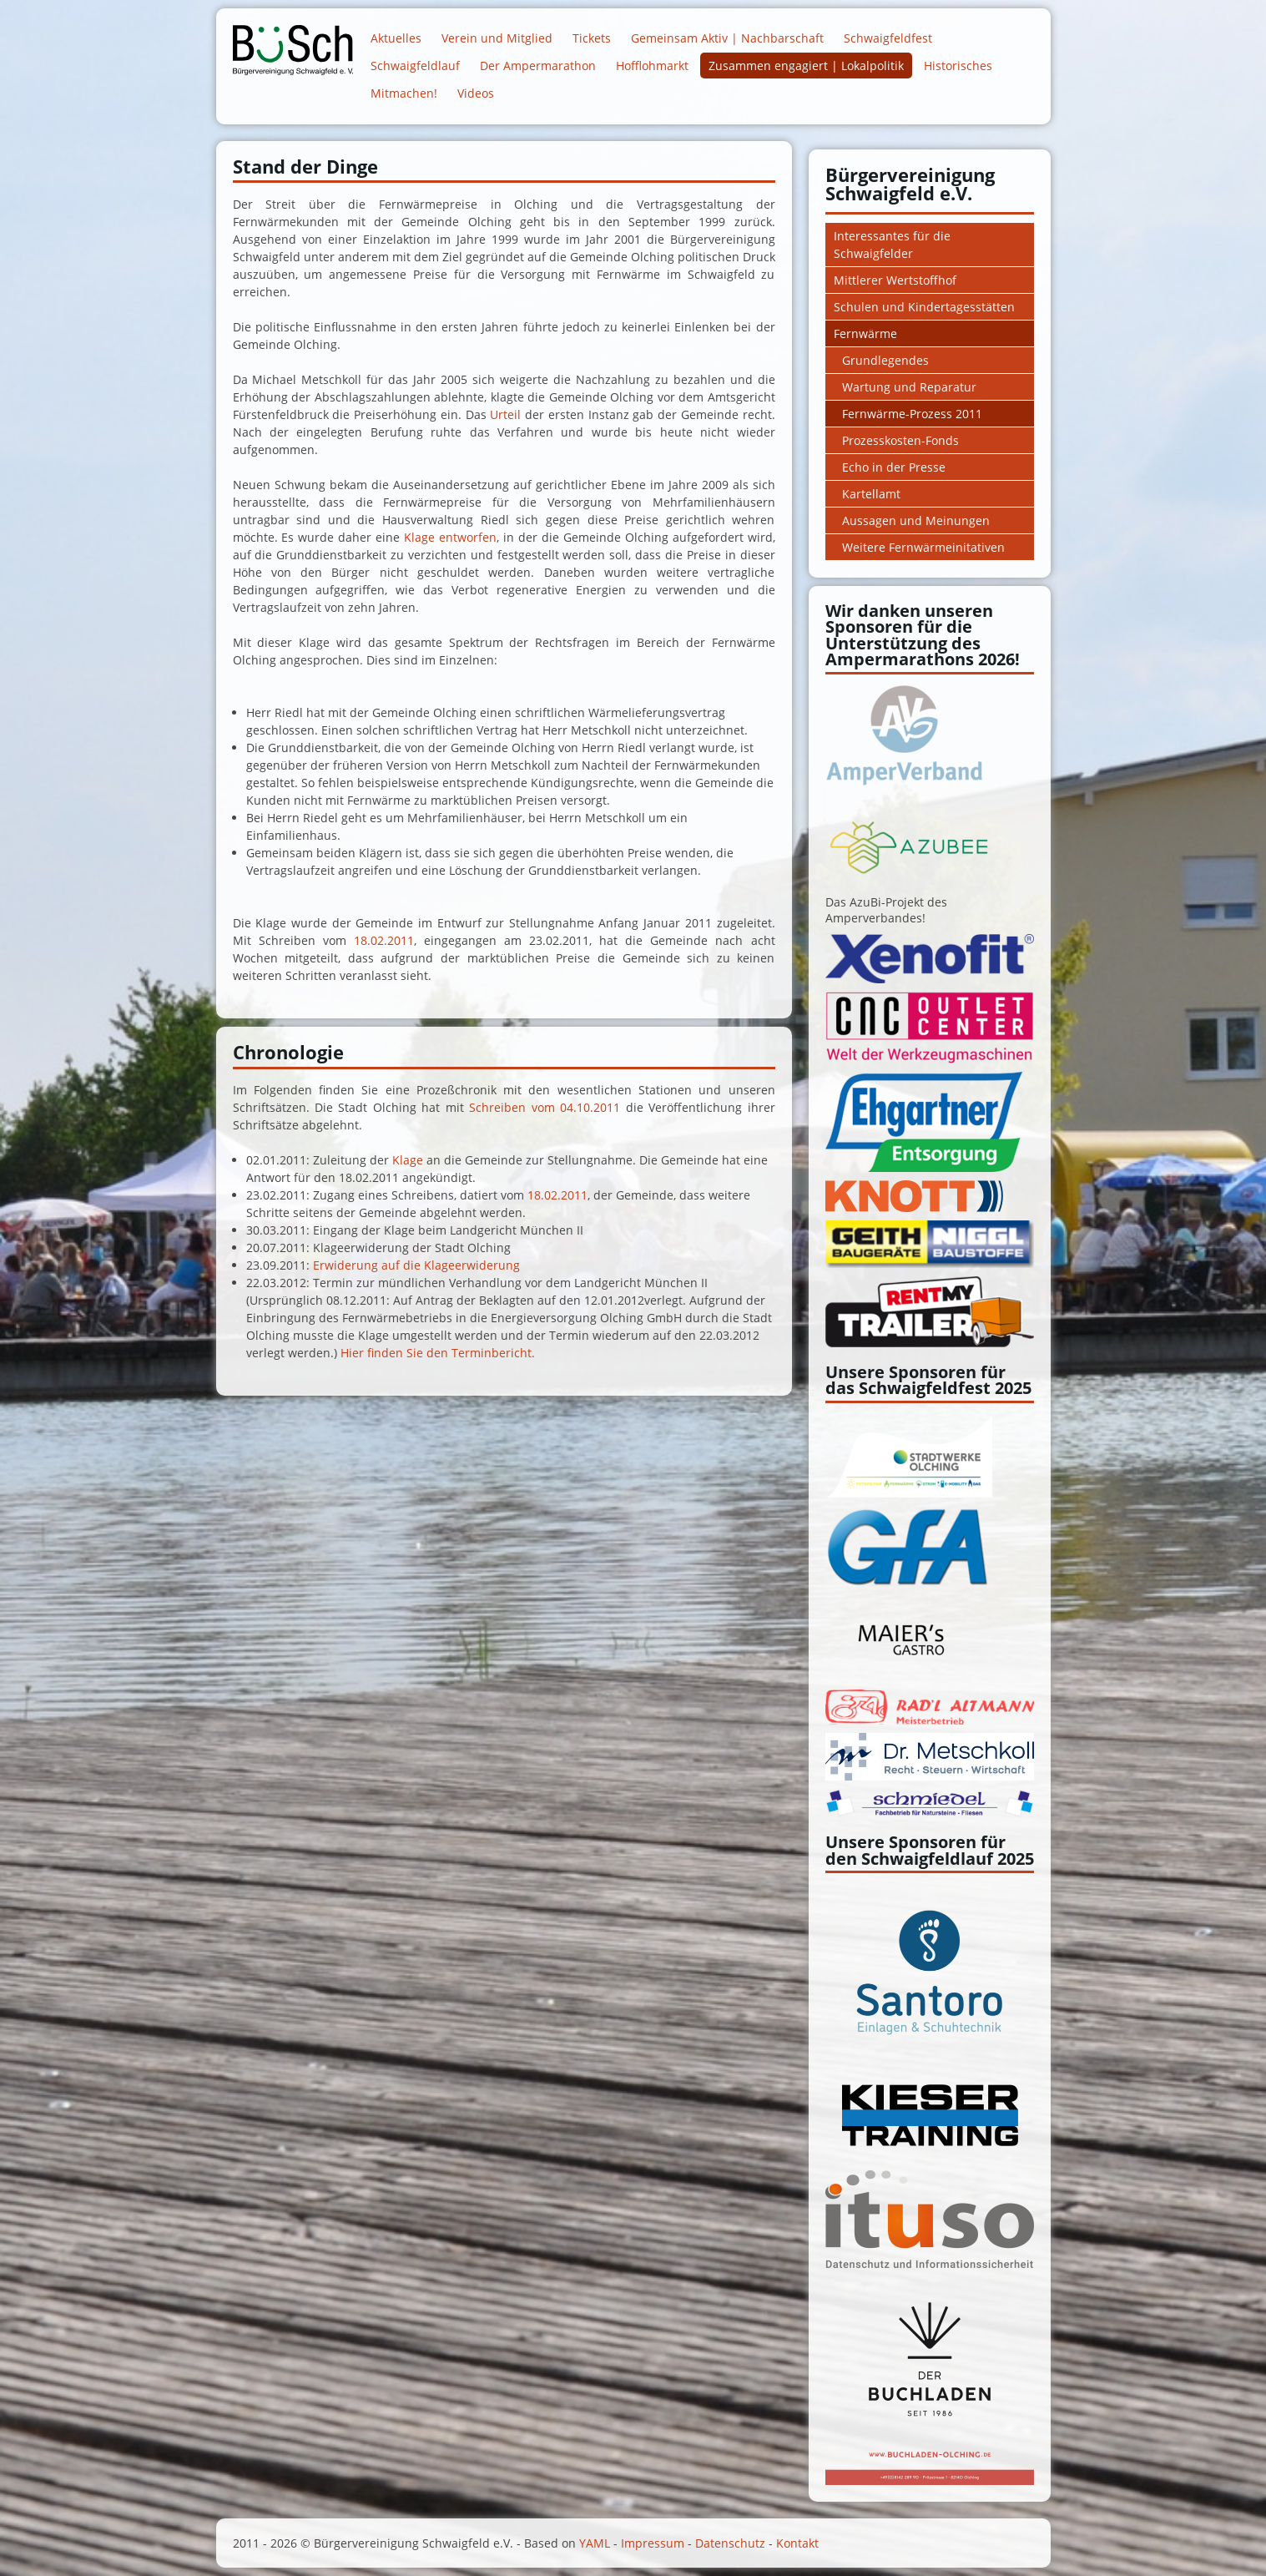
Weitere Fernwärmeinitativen (923, 547)
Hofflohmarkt (652, 65)
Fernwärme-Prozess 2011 (912, 414)
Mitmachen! (404, 93)
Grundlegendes (885, 360)
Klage (409, 1160)
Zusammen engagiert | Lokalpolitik (806, 65)
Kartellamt (871, 494)
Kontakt (797, 2543)
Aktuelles (396, 38)
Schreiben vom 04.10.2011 (547, 1107)
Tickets (591, 38)
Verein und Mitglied (496, 38)
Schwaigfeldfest (888, 38)
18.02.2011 (384, 940)
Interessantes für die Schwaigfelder (892, 244)
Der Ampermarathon (538, 65)
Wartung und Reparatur (909, 387)
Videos (475, 93)
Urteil (507, 414)
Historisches (958, 65)
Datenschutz (730, 2543)
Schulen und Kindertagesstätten (924, 307)
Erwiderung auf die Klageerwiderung (416, 1265)
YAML (594, 2543)
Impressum (652, 2543)
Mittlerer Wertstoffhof (895, 280)
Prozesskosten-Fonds (900, 440)
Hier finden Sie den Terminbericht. (437, 1353)
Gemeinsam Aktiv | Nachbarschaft (727, 38)
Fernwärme (865, 333)
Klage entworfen (450, 537)
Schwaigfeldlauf (415, 65)
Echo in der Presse (894, 467)
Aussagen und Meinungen (916, 520)
